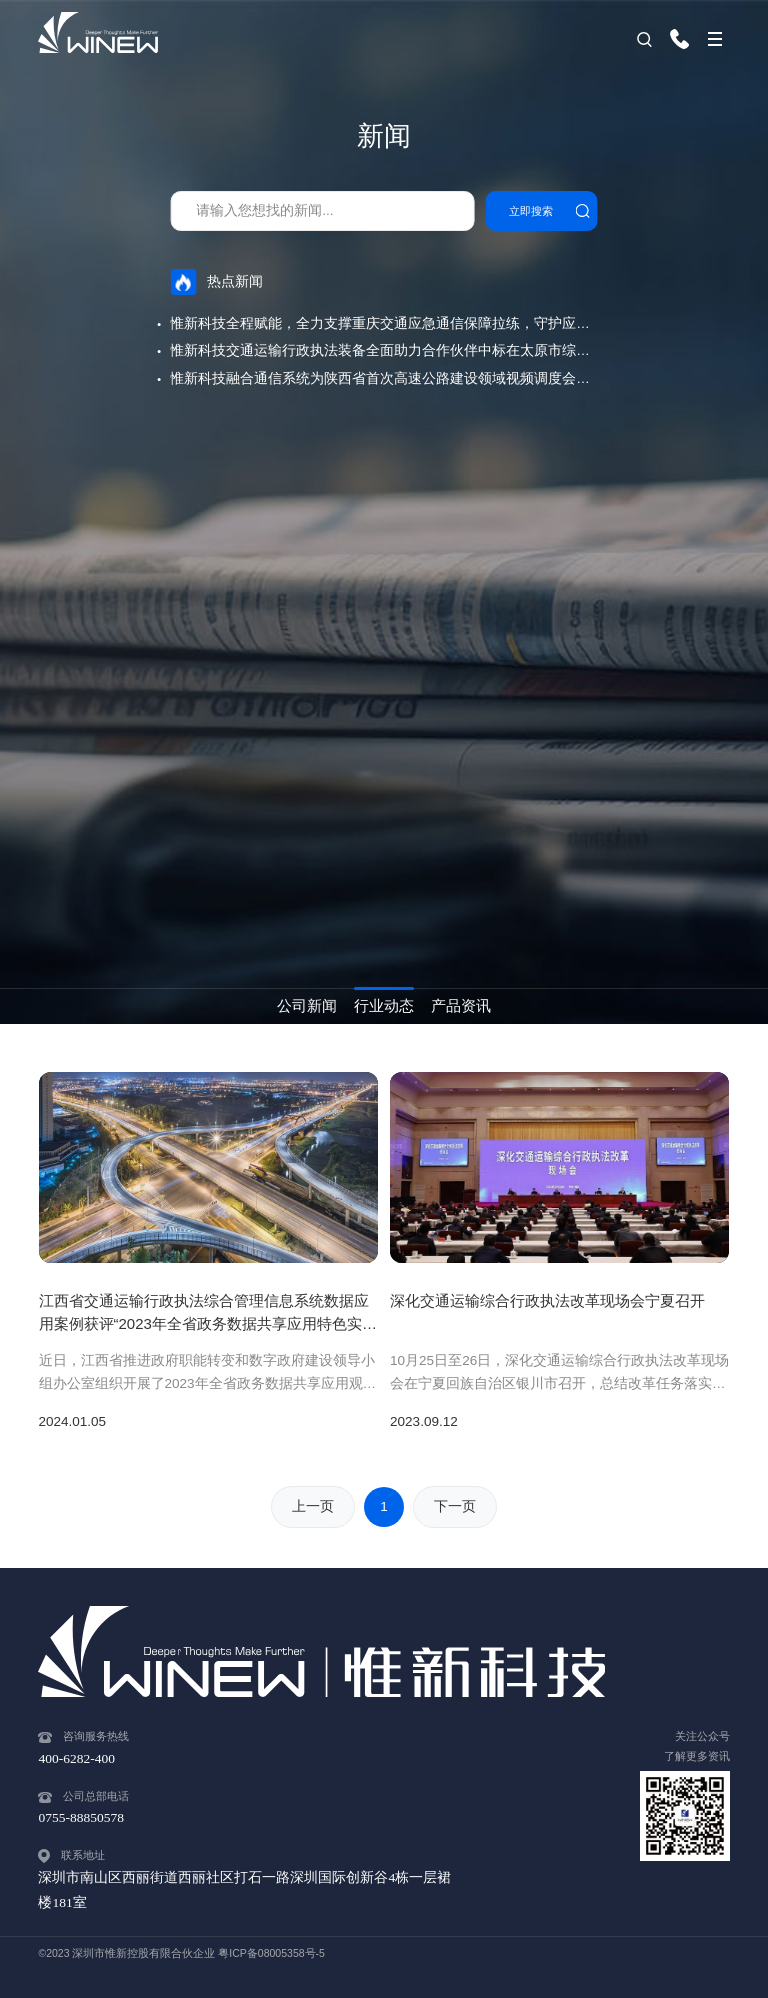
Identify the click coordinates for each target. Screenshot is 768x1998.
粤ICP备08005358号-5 (271, 1953)
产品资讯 (461, 1005)
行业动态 (384, 1005)
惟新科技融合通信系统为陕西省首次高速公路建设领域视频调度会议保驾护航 (384, 378)
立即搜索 (531, 211)
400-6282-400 (685, 39)
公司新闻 (307, 1005)
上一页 (313, 1506)
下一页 (455, 1506)
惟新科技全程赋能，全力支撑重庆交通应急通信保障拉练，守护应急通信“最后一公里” (384, 323)
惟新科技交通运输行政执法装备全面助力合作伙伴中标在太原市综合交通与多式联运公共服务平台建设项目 (384, 350)
